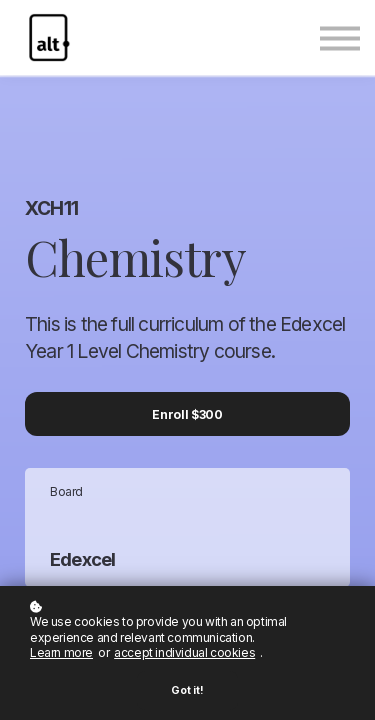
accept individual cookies (184, 652)
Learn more (61, 652)
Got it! (187, 690)
